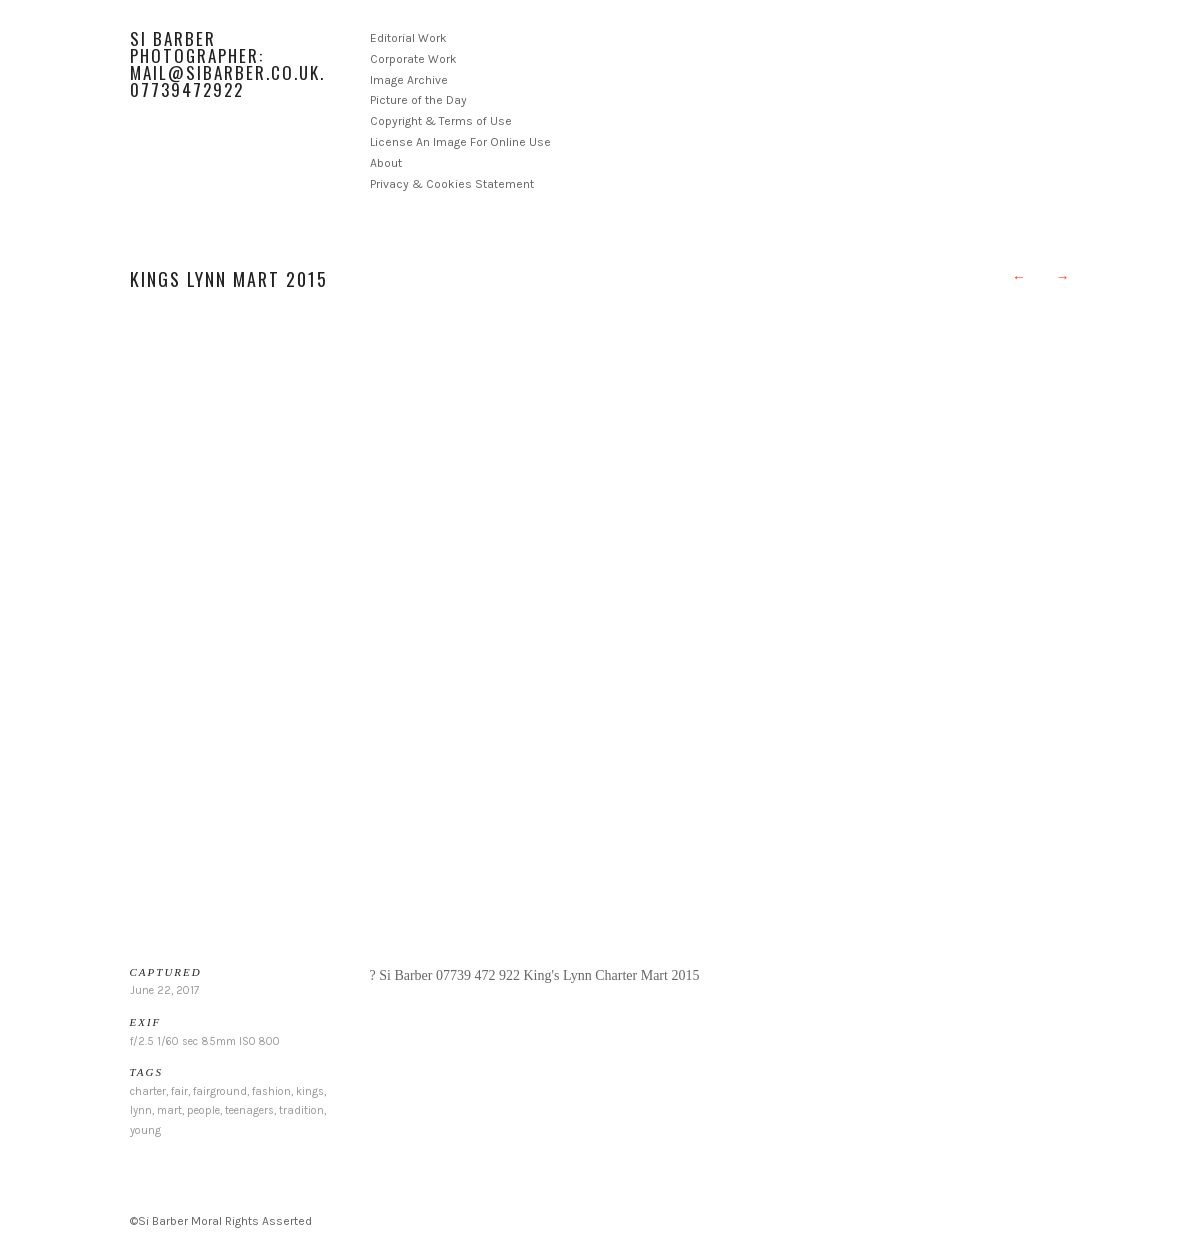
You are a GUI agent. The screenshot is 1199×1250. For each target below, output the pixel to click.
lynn (141, 1110)
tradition (301, 1110)
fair (179, 1091)
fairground (220, 1091)
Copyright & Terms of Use (441, 121)
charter (148, 1091)
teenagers (249, 1110)
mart (169, 1110)
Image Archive (409, 80)
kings (310, 1091)
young (145, 1130)
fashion (271, 1091)
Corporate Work (413, 59)
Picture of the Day (418, 100)
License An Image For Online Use (460, 142)
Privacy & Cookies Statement (452, 184)
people (203, 1110)
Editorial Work (408, 38)
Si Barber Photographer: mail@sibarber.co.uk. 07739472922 (227, 64)
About (386, 163)
